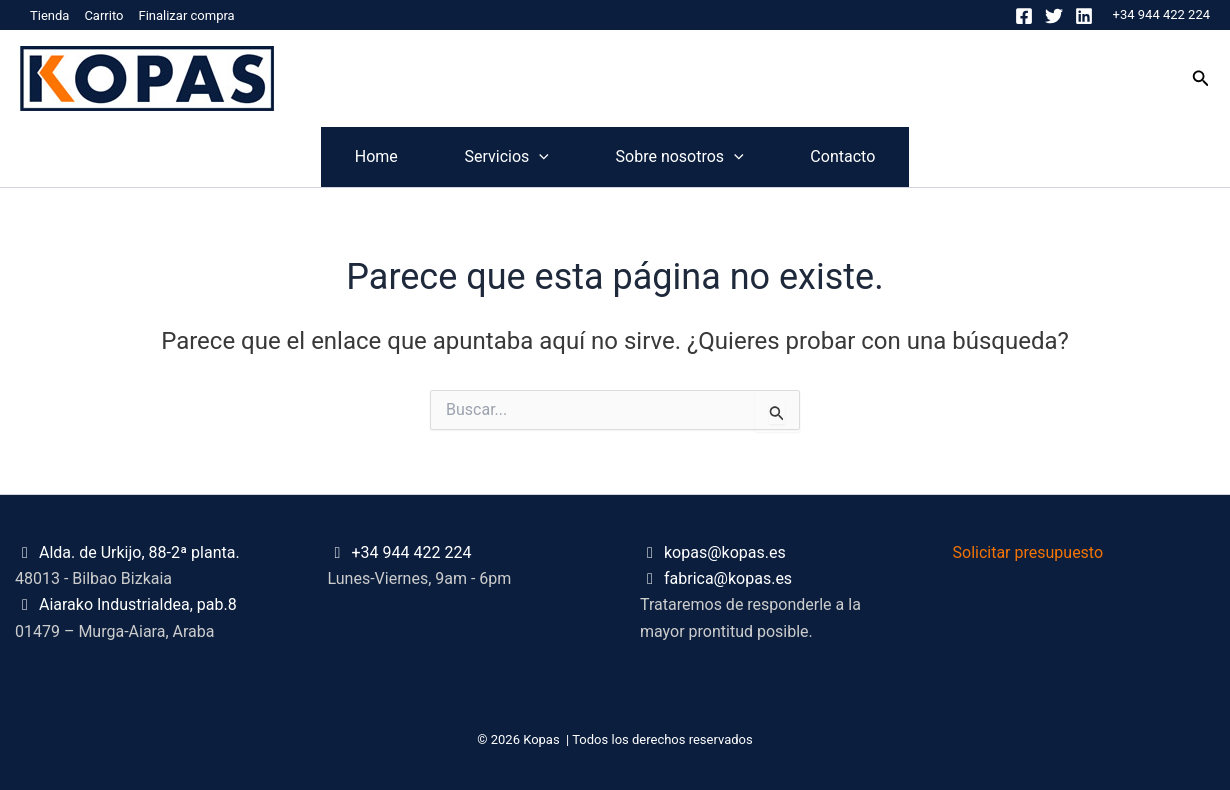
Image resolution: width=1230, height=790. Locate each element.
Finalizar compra (186, 15)
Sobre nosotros (706, 157)
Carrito (103, 15)
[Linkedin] (1084, 16)
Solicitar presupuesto (1028, 552)
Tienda (49, 15)
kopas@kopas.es (725, 552)
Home (296, 156)
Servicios (480, 157)
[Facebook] (1024, 16)
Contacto (922, 156)
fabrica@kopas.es (728, 578)
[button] (1201, 78)
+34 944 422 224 (1161, 14)
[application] (513, 157)
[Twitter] (1054, 16)
